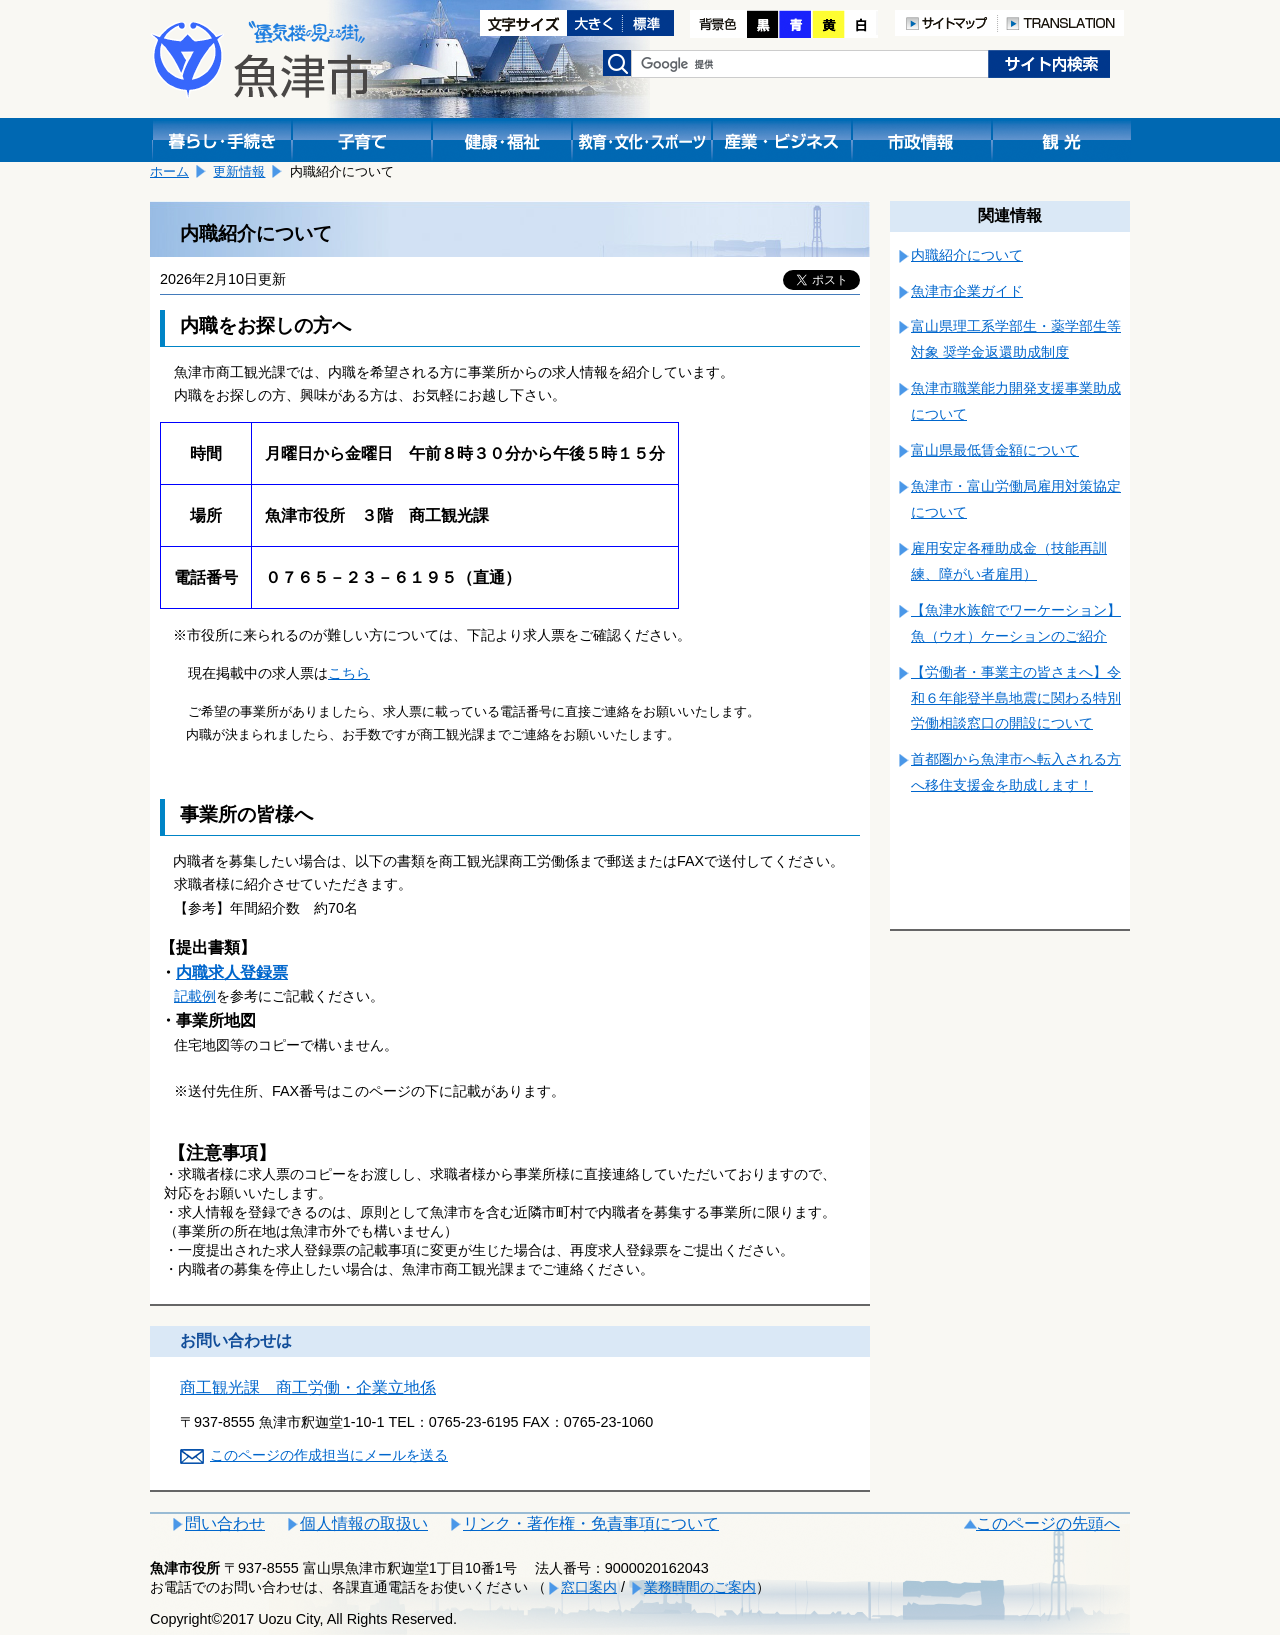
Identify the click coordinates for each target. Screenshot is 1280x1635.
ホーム (169, 171)
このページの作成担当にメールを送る (329, 1455)
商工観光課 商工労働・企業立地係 (308, 1387)
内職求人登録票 (232, 972)
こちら (349, 673)
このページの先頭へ (1048, 1523)
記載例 (195, 996)
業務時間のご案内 (700, 1587)
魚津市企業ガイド (967, 291)
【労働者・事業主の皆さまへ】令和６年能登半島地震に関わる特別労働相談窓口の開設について (1016, 698)
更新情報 (239, 171)
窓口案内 (589, 1587)
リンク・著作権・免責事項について (591, 1523)
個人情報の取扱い (364, 1523)
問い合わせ (225, 1523)
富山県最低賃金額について (995, 450)
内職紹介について (967, 255)
